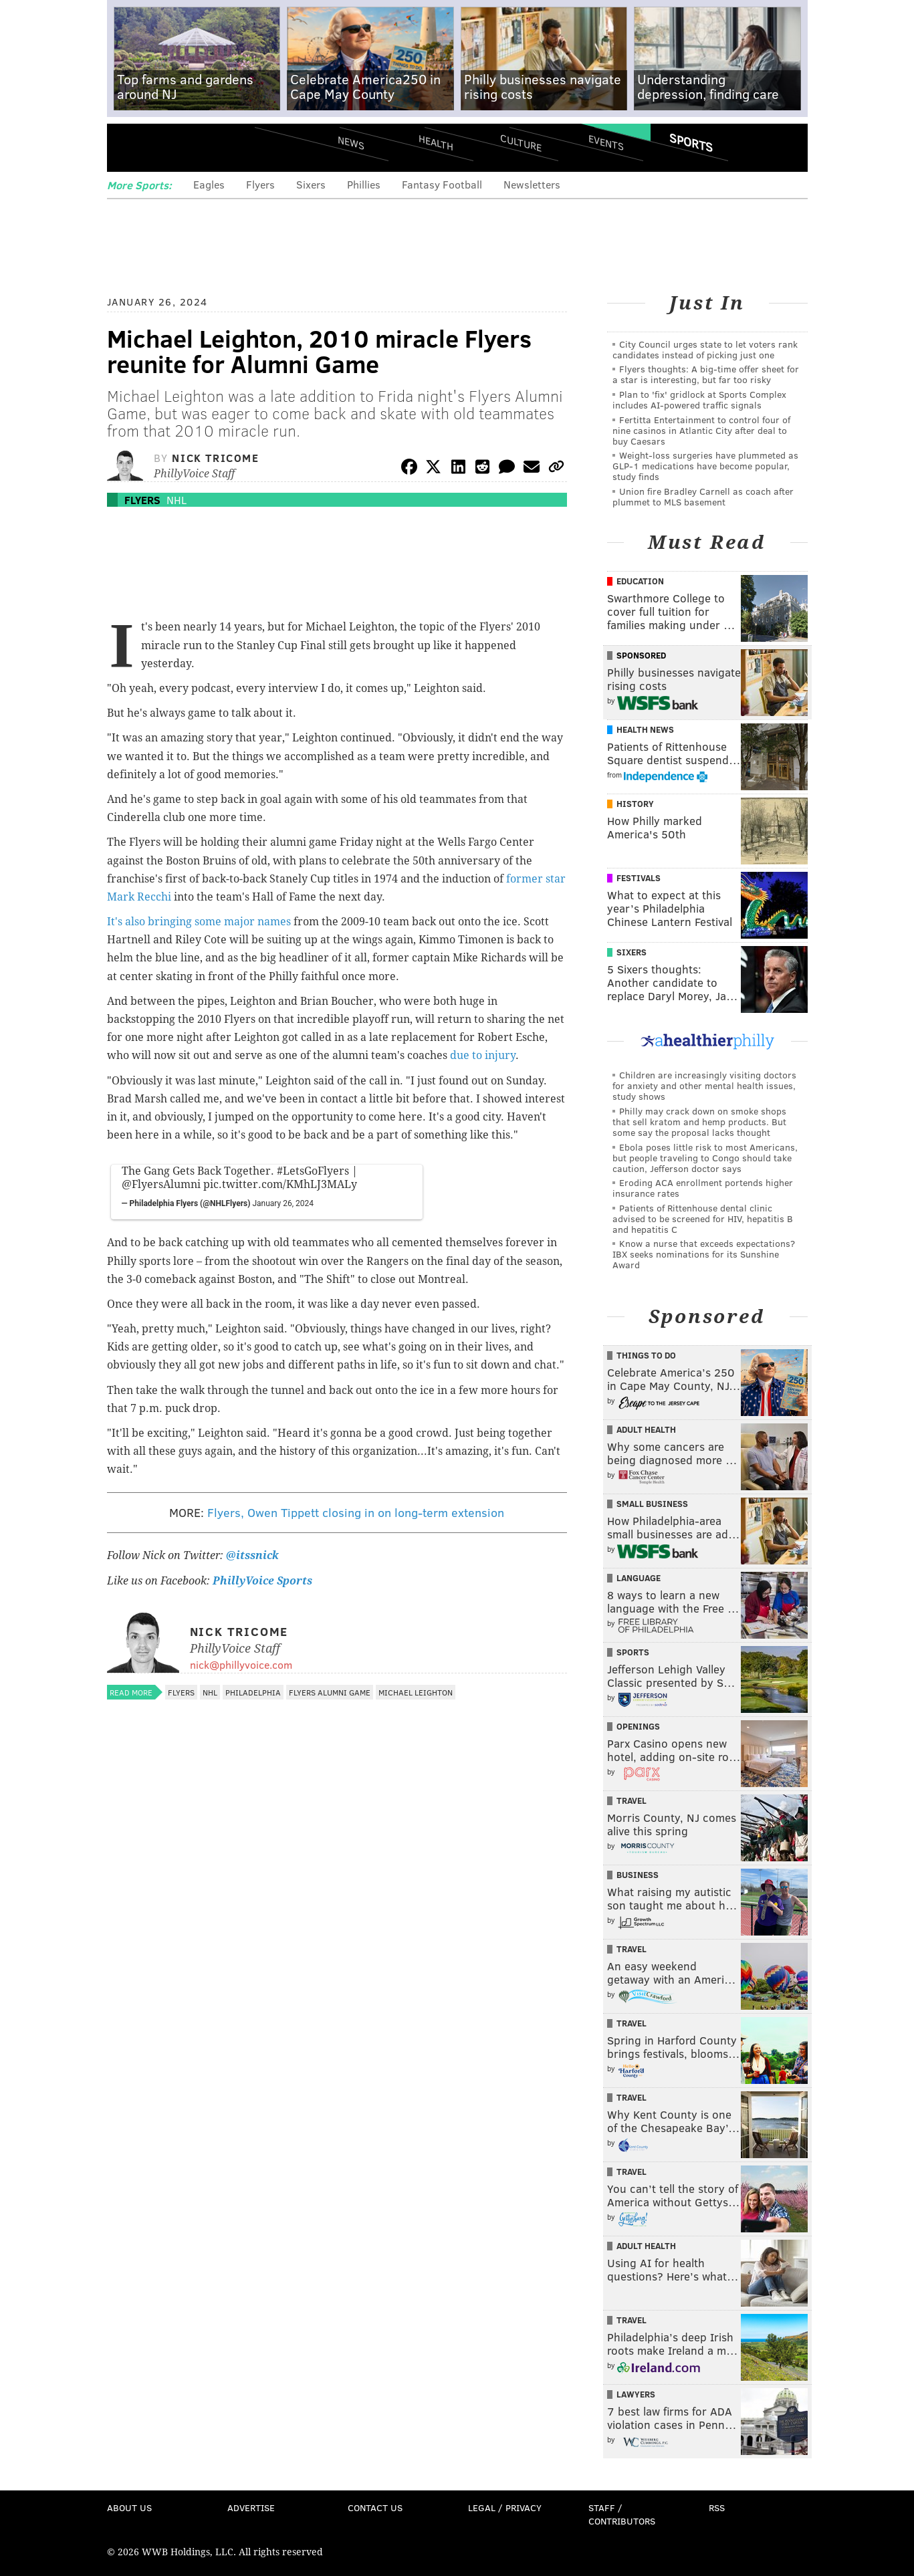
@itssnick (251, 1555)
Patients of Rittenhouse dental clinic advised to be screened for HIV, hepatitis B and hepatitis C (702, 1218)
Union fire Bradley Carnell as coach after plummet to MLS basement (703, 496)
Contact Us (375, 2507)
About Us (129, 2507)
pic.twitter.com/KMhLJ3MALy (280, 1184)
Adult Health (646, 1429)
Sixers (311, 184)
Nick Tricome (215, 458)
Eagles (209, 184)
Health (436, 142)
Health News (645, 729)
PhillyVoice (199, 147)
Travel (631, 1800)
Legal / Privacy (505, 2507)
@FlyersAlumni (161, 1184)
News (351, 142)
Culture (521, 142)
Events (605, 142)
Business (637, 1875)
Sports (690, 142)
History (635, 804)
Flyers (260, 184)
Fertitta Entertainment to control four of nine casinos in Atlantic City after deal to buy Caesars (701, 430)
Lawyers (635, 2394)
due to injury (483, 1055)
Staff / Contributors (621, 2514)
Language (638, 1578)
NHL (176, 500)
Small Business (652, 1504)
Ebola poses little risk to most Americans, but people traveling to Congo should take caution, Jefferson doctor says (705, 1158)
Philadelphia (253, 1692)
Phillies (363, 184)
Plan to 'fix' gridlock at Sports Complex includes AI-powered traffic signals (699, 399)
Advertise (251, 2507)
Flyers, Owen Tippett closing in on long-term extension (355, 1512)
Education (640, 581)
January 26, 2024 (283, 1203)
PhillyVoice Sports (262, 1580)
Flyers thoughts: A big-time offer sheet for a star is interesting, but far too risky (705, 374)
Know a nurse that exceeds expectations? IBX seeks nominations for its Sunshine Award (703, 1254)
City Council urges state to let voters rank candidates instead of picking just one (705, 349)
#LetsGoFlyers (313, 1171)
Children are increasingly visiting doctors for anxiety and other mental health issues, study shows (704, 1085)
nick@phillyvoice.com (241, 1664)
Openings (638, 1726)
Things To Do (646, 1355)
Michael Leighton (415, 1692)
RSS (717, 2507)
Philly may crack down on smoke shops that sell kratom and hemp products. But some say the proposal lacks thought (699, 1121)
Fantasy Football (442, 184)
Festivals (638, 878)
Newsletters (531, 184)
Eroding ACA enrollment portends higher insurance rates (702, 1187)
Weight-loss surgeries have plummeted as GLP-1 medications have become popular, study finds (705, 466)
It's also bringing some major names (199, 921)
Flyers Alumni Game (329, 1692)
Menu (128, 147)
